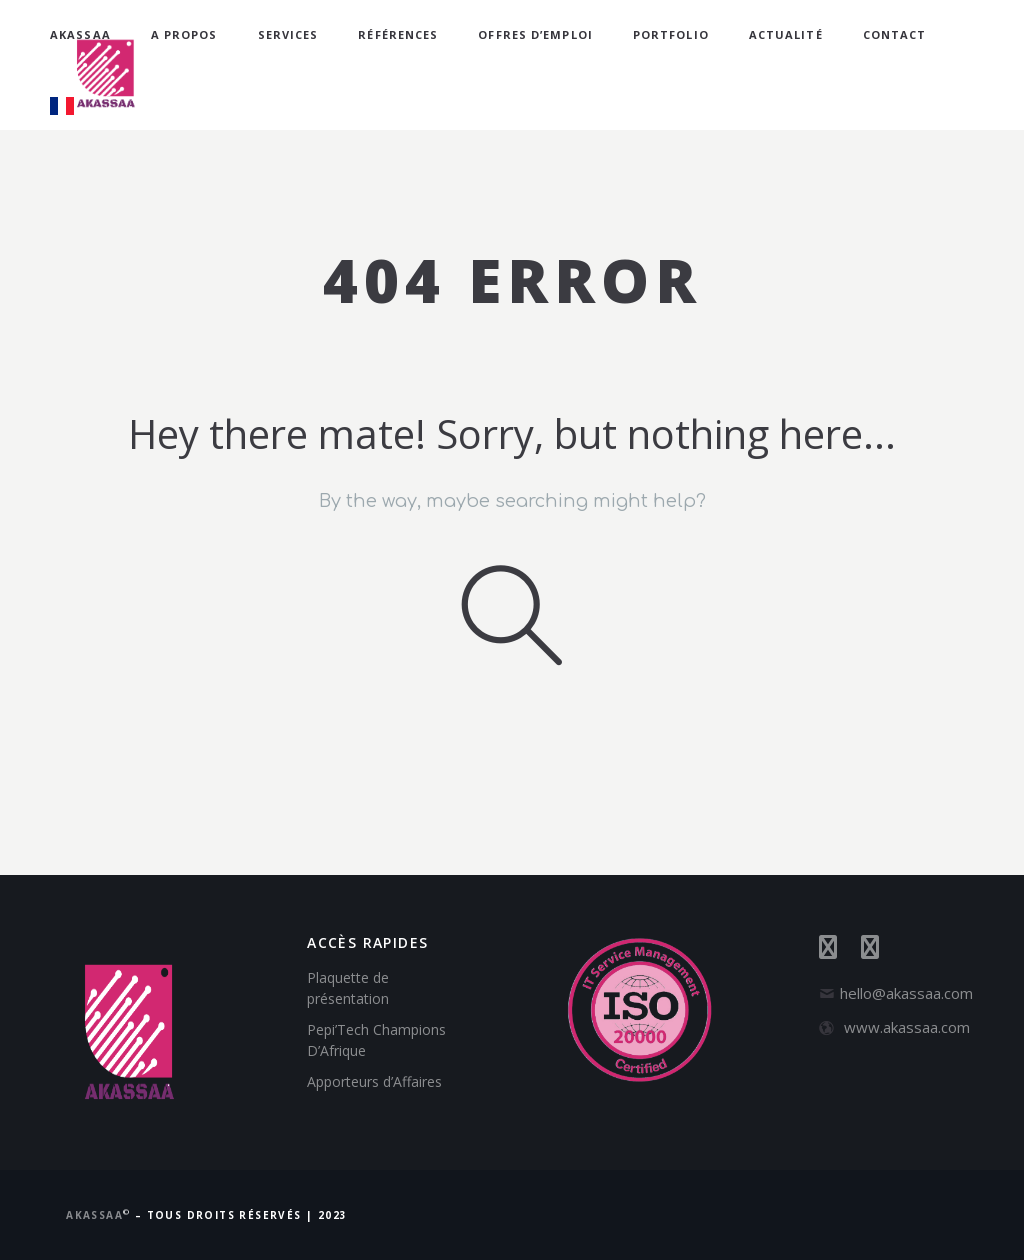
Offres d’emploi (535, 34)
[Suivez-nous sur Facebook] (840, 950)
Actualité (786, 34)
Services (288, 34)
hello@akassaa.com (906, 993)
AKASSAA (80, 34)
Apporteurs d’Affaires (374, 1081)
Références (398, 34)
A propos (184, 34)
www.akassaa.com (907, 1027)
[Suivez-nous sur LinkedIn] (880, 950)
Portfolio (671, 34)
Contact (895, 34)
